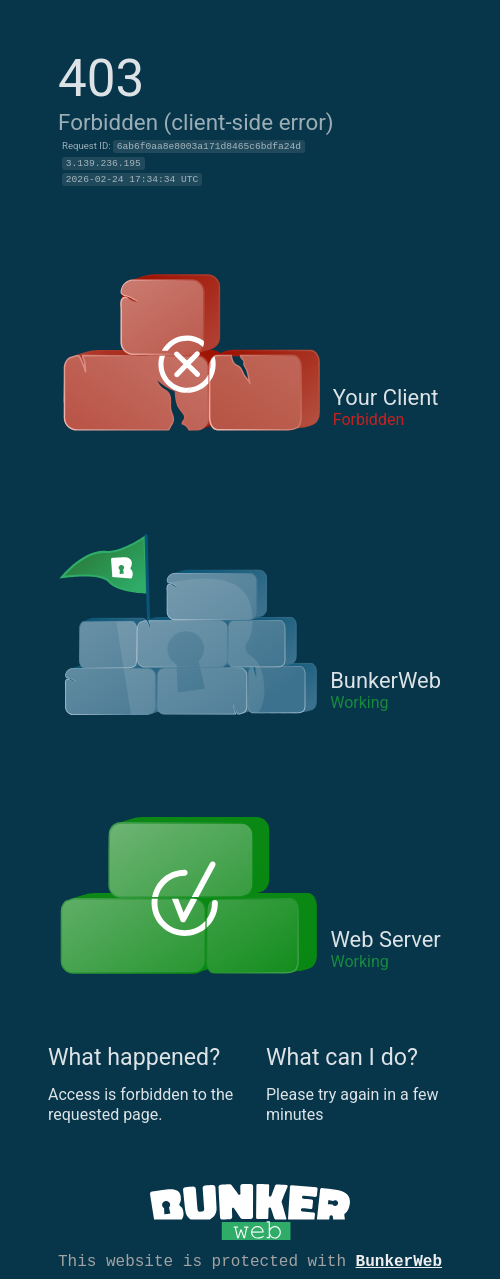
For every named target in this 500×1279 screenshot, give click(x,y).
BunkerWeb (399, 1260)
